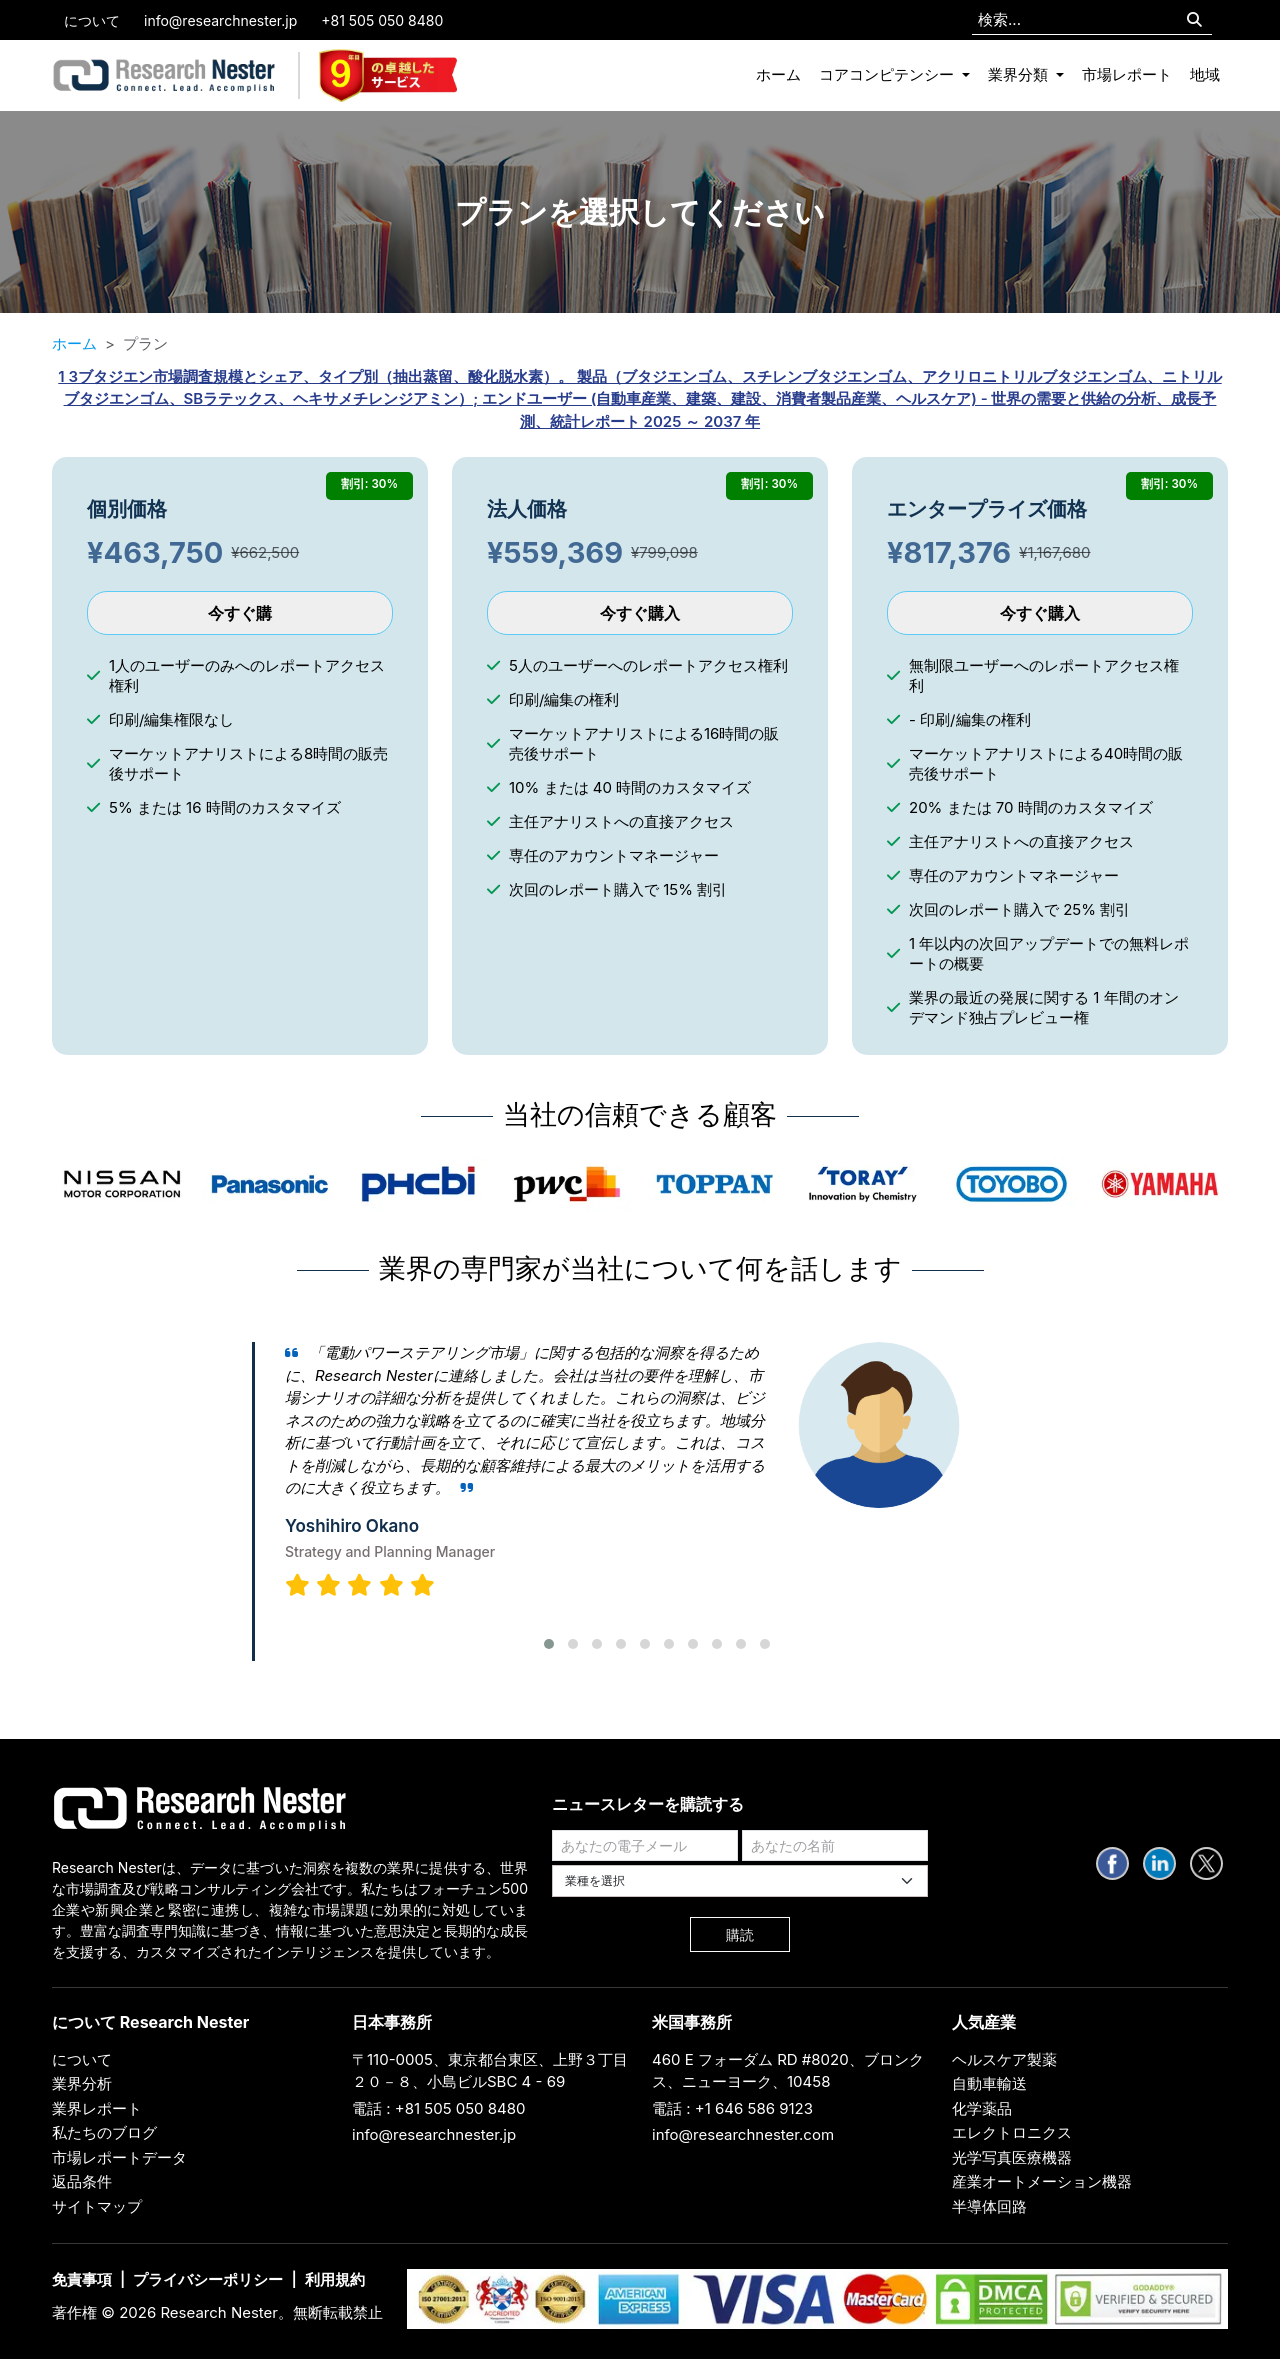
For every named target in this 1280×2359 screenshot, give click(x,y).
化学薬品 (982, 2108)
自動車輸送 (989, 2083)
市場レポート (1127, 74)
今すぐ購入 (640, 613)
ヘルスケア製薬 (1004, 2059)
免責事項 (82, 2279)
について (92, 20)
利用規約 (335, 2279)
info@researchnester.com (743, 2134)
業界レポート (97, 2108)
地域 (1205, 74)
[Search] (1194, 20)
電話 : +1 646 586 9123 (732, 2108)
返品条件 (82, 2181)
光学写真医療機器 (1012, 2157)
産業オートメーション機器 (1042, 2181)
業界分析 (82, 2083)
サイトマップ (97, 2206)
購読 (740, 1934)
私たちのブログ (104, 2132)
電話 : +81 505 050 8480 (439, 2108)
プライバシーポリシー (208, 2279)
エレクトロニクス (1012, 2132)
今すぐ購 (240, 613)
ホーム (778, 74)
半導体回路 (989, 2206)
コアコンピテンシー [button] (888, 74)
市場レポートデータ (119, 2157)
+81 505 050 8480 (382, 20)
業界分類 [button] (1020, 74)
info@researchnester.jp (220, 20)
